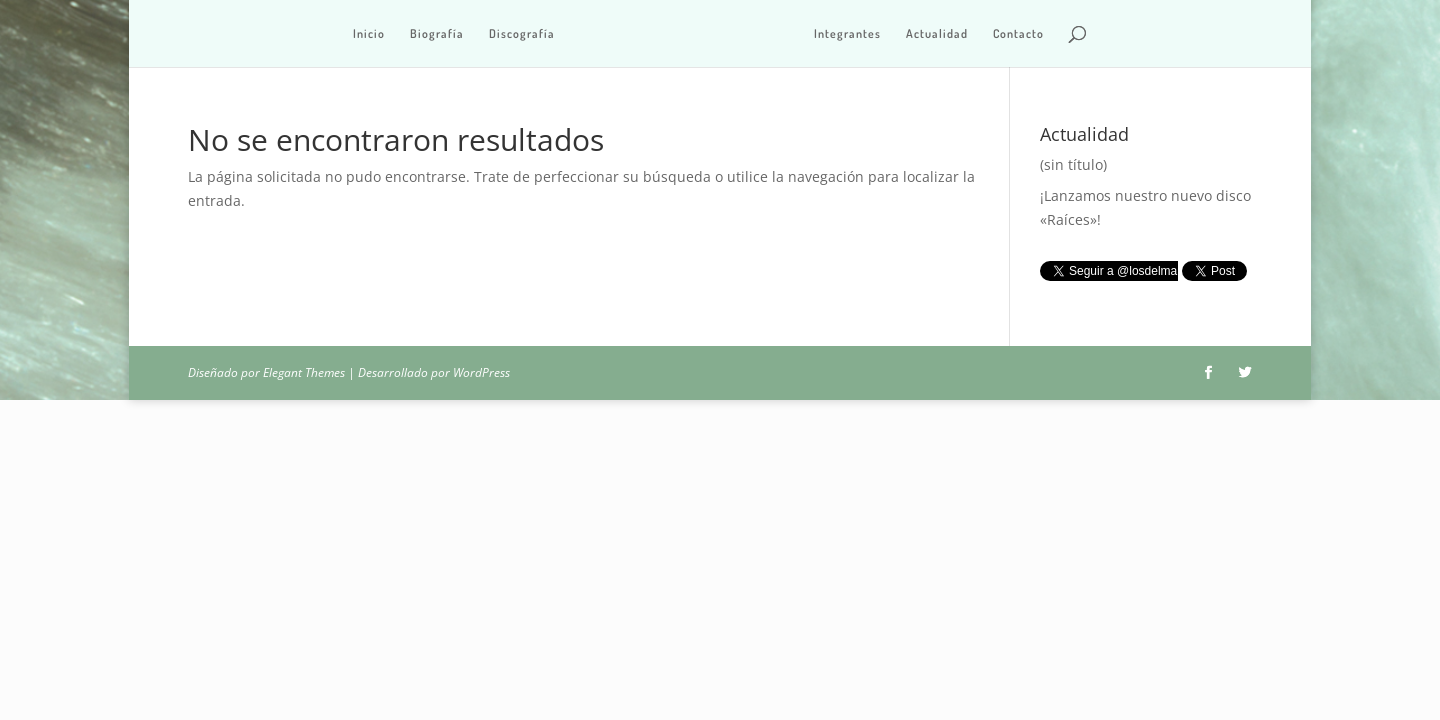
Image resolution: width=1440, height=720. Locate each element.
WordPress (481, 372)
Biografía (437, 34)
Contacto (1018, 34)
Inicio (369, 34)
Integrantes (847, 34)
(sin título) (1073, 164)
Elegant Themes (304, 372)
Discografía (522, 34)
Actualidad (937, 34)
